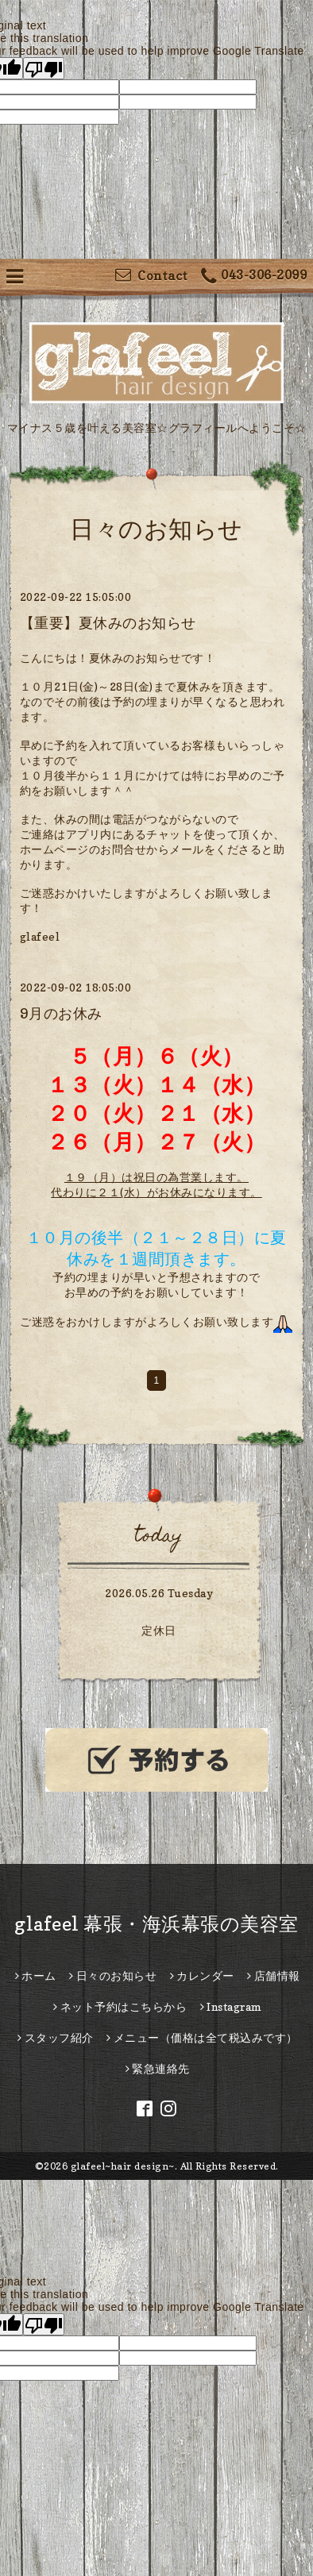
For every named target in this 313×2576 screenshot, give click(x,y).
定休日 (158, 1630)
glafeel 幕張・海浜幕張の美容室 (156, 1923)
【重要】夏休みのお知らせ (108, 622)
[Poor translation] (43, 68)
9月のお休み (61, 1013)
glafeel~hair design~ (123, 2166)
